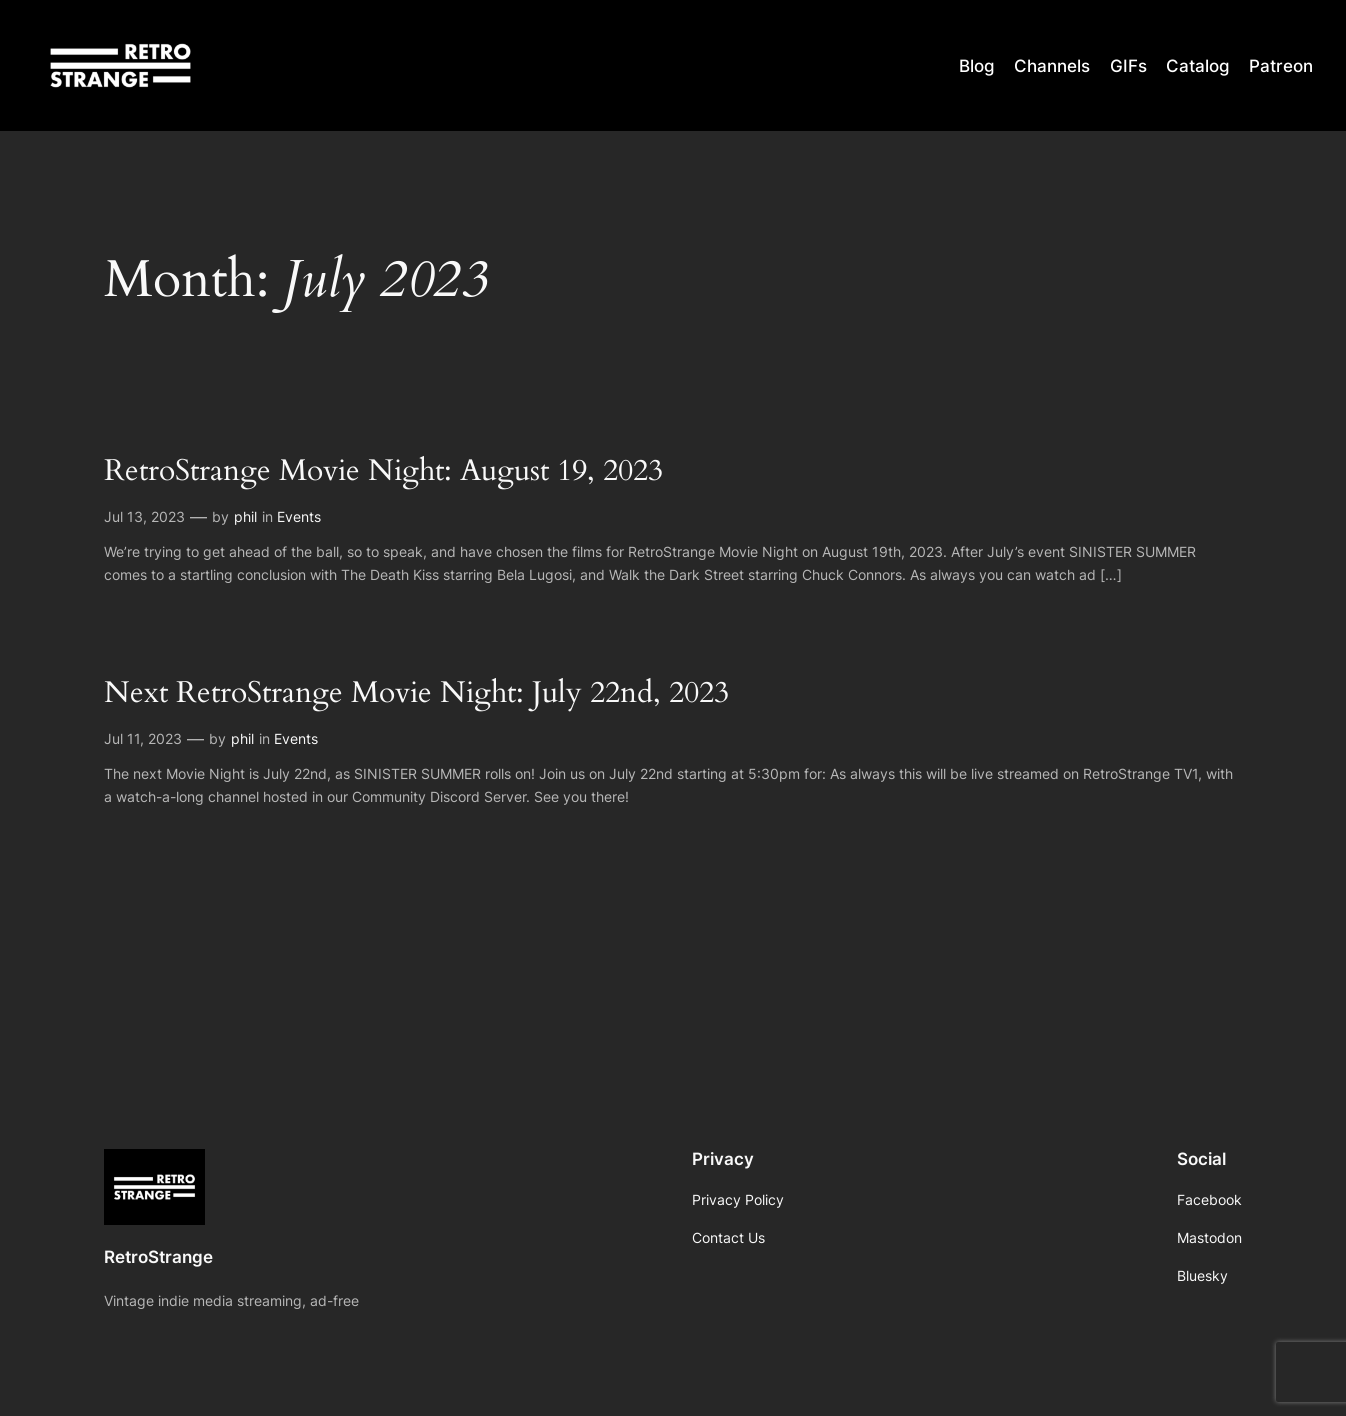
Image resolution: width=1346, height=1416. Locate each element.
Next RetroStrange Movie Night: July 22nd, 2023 (416, 694)
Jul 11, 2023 (143, 738)
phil (245, 516)
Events (299, 516)
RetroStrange (158, 1257)
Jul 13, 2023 (144, 516)
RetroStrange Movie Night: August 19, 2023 (383, 472)
